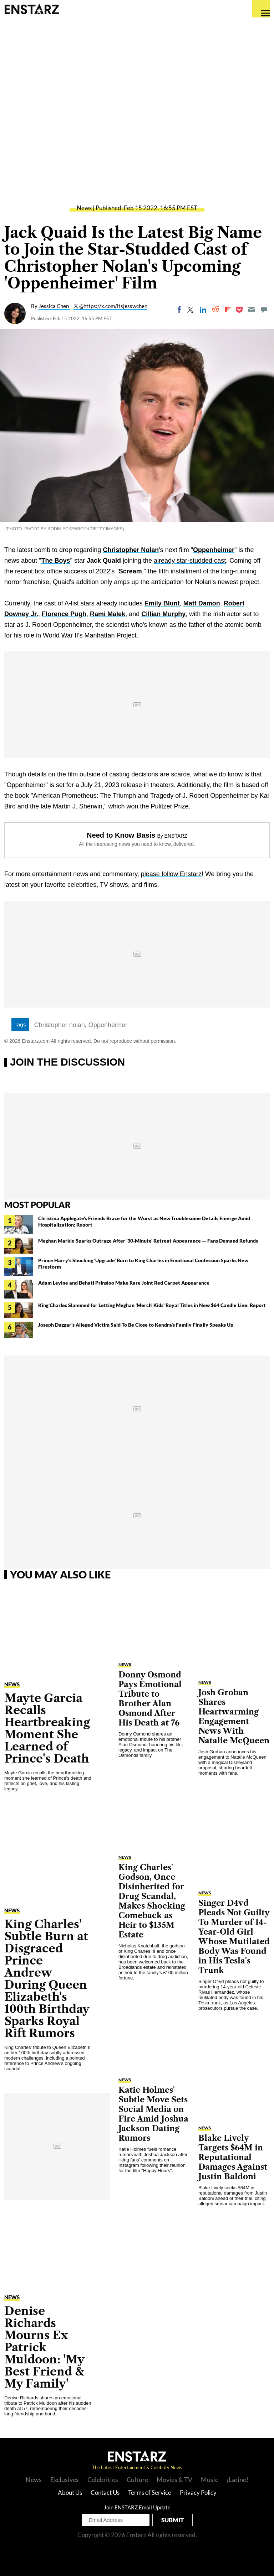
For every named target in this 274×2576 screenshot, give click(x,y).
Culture (137, 2479)
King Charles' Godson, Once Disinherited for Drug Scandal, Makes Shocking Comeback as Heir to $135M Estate (151, 1901)
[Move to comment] (264, 309)
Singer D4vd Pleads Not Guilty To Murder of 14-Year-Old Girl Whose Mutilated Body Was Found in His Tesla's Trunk (234, 1936)
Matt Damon (201, 603)
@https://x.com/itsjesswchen (113, 306)
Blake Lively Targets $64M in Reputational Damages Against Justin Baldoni (232, 2157)
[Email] (251, 309)
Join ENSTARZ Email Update (137, 2507)
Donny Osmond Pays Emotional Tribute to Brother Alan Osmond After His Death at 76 (150, 1699)
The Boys (55, 560)
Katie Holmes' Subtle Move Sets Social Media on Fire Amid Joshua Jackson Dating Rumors (153, 2114)
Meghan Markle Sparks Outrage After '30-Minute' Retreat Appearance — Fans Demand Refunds (148, 1241)
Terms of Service (149, 2492)
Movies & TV (174, 2479)
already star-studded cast (190, 560)
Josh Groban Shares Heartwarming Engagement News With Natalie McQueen (233, 1716)
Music (209, 2479)
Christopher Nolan (131, 549)
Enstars (31, 9)
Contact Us (105, 2492)
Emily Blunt (162, 603)
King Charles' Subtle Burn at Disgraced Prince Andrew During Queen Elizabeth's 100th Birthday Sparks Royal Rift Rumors (47, 1978)
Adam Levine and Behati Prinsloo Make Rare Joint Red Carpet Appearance (123, 1283)
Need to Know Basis (121, 835)
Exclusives (64, 2479)
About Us (70, 2492)
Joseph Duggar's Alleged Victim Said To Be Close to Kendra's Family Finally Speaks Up (135, 1325)
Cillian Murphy (163, 614)
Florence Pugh (64, 614)
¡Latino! (238, 2479)
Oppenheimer (213, 549)
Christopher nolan (59, 1025)
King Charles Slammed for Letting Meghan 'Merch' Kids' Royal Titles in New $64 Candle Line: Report (152, 1305)
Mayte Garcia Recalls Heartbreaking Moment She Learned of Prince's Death (47, 1728)
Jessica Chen (54, 306)
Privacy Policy (198, 2492)
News (84, 208)
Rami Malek (107, 614)
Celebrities (102, 2479)
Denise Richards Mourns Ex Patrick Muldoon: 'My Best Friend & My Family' (44, 2347)
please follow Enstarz (171, 874)
